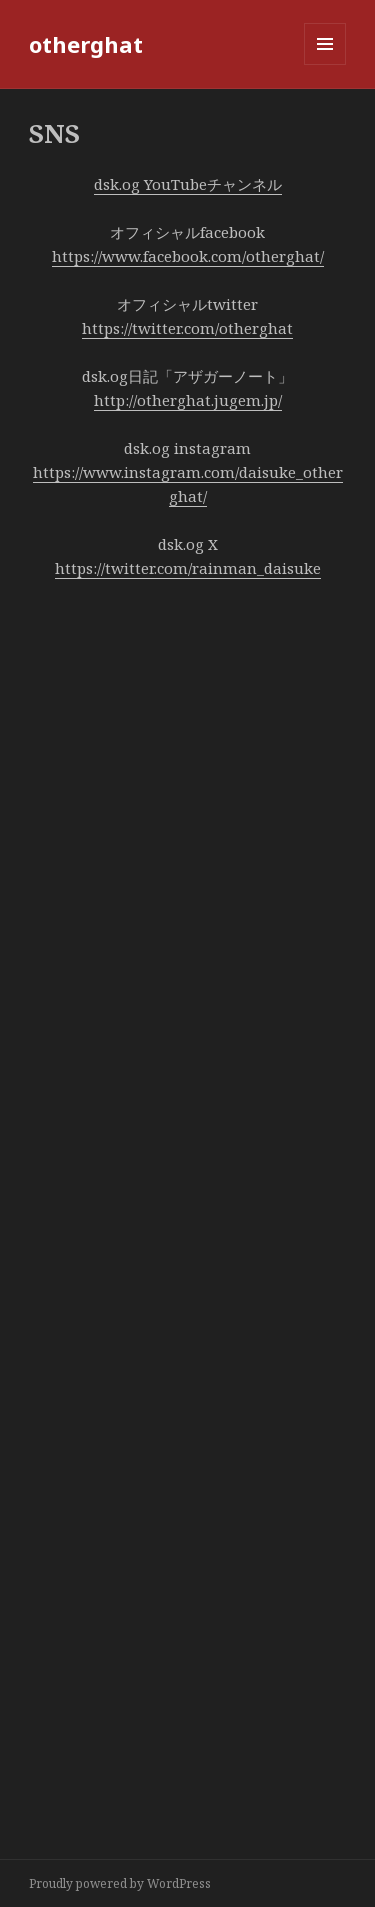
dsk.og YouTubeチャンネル (188, 184)
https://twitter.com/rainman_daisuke (188, 568)
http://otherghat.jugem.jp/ (188, 400)
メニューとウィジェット (325, 64)
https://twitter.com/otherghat (187, 328)
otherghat (86, 44)
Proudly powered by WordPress (120, 1883)
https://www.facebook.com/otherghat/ (188, 256)
